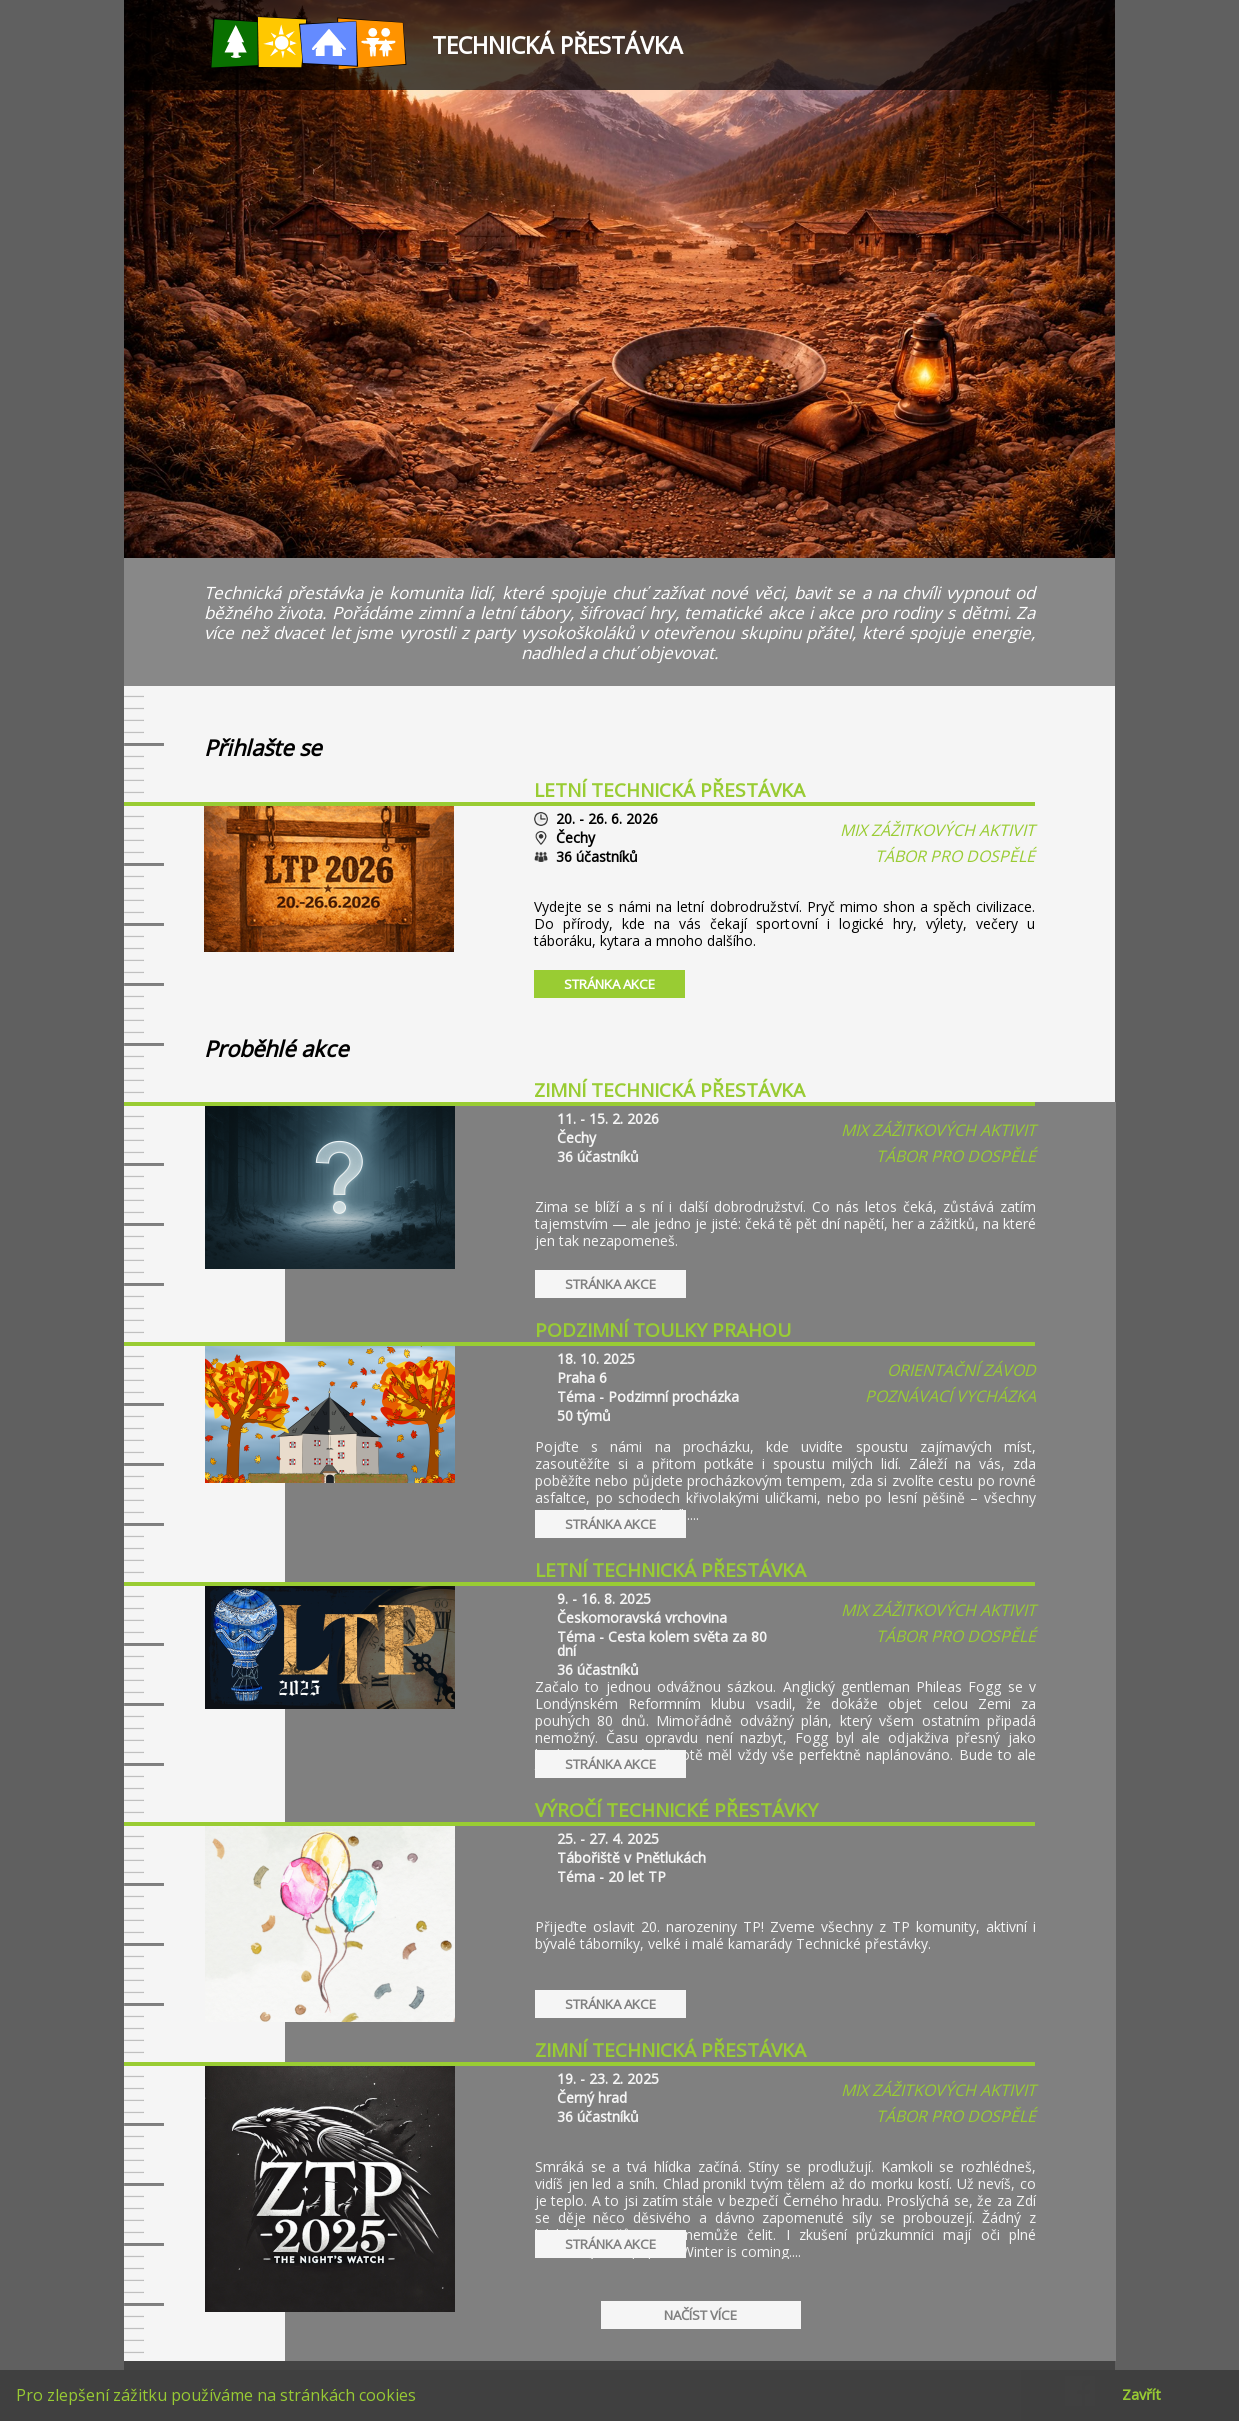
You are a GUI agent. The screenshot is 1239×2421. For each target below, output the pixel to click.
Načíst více (700, 2315)
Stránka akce (609, 984)
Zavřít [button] (1141, 2394)
